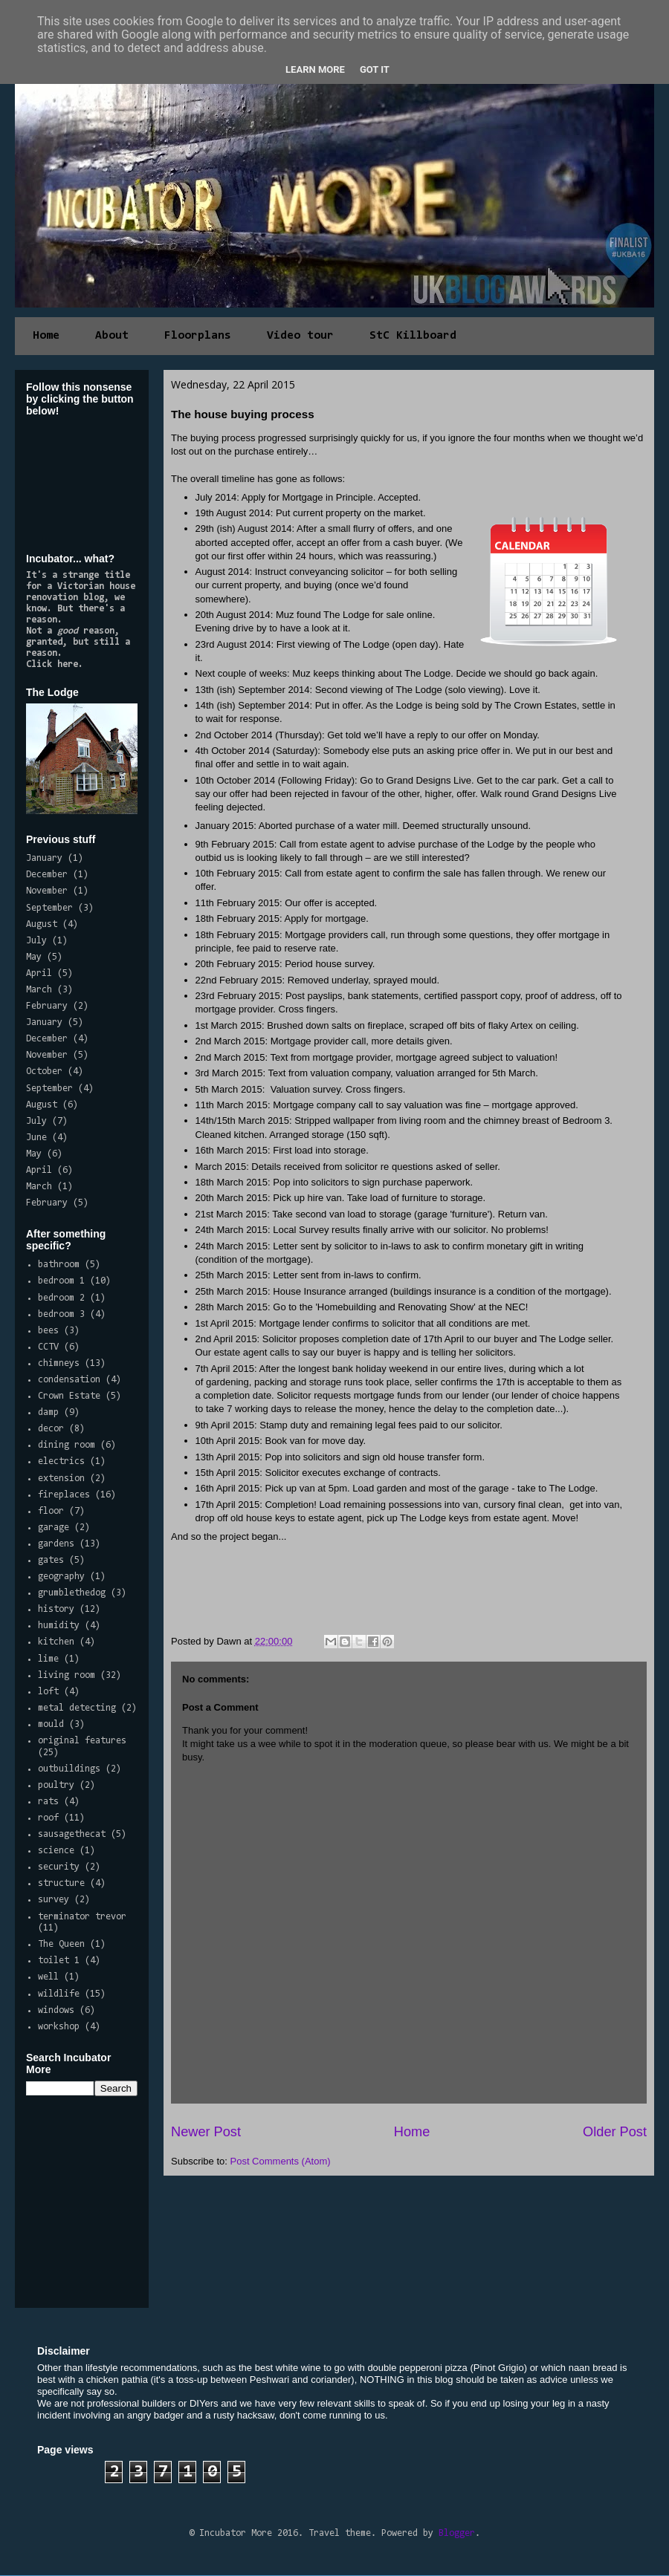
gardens (56, 1544)
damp (48, 1412)
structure (61, 1883)
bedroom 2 (61, 1298)
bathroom (59, 1264)
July (36, 941)
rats (48, 1801)
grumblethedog (72, 1593)
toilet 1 (59, 1960)
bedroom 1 (61, 1281)
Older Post (615, 2131)
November (47, 891)
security (59, 1867)
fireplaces (64, 1495)
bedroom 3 (61, 1314)
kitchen (56, 1642)
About (112, 336)
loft (48, 1692)
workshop (59, 2027)
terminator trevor (82, 1917)
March (39, 990)
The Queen (61, 1944)
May (34, 957)
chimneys (59, 1363)
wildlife (59, 1994)
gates (51, 1560)
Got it (375, 69)
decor (51, 1429)
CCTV (48, 1347)
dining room (66, 1445)
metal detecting (77, 1708)
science (56, 1850)
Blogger (457, 2533)
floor (51, 1511)
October (44, 1071)
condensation (69, 1380)
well (48, 1977)
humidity (59, 1625)
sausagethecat (72, 1834)
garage (53, 1527)
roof (48, 1818)
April (39, 973)
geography (61, 1576)
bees (48, 1331)
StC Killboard (412, 336)
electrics (61, 1461)
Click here (52, 664)
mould (51, 1724)
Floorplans (197, 336)
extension (61, 1478)
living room (66, 1675)
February (47, 1006)
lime (48, 1659)
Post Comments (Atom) (280, 2161)
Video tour (300, 336)
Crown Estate (69, 1396)
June (36, 1137)
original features (82, 1741)
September (49, 908)
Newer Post (206, 2131)
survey (53, 1900)
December (47, 874)
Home (46, 336)
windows (56, 2010)
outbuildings (69, 1769)
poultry (56, 1785)
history (56, 1609)
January (44, 858)
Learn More (315, 69)
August (41, 924)
